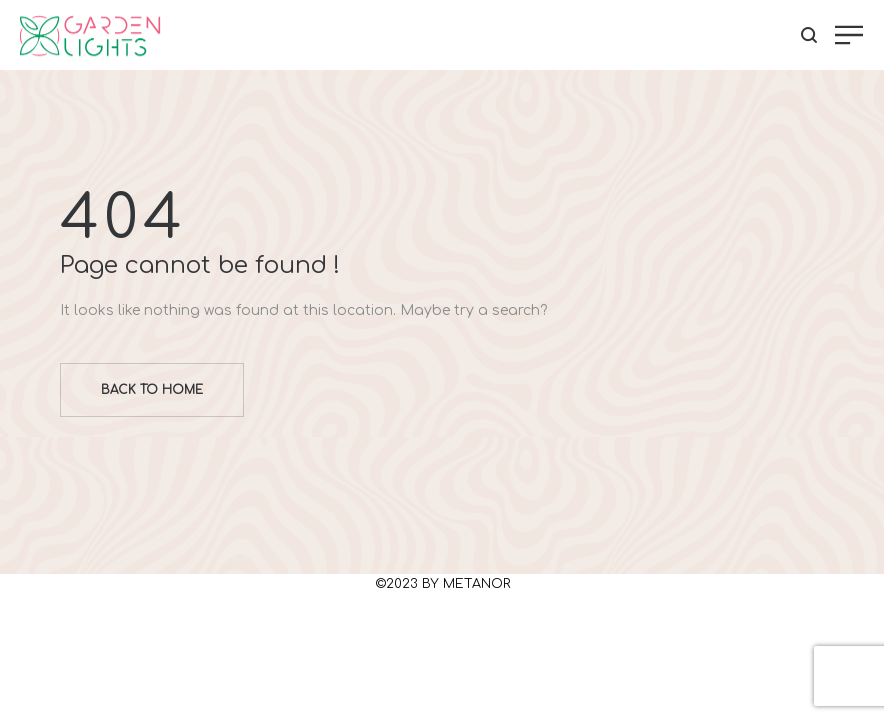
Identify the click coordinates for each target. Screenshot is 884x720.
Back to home (152, 390)
